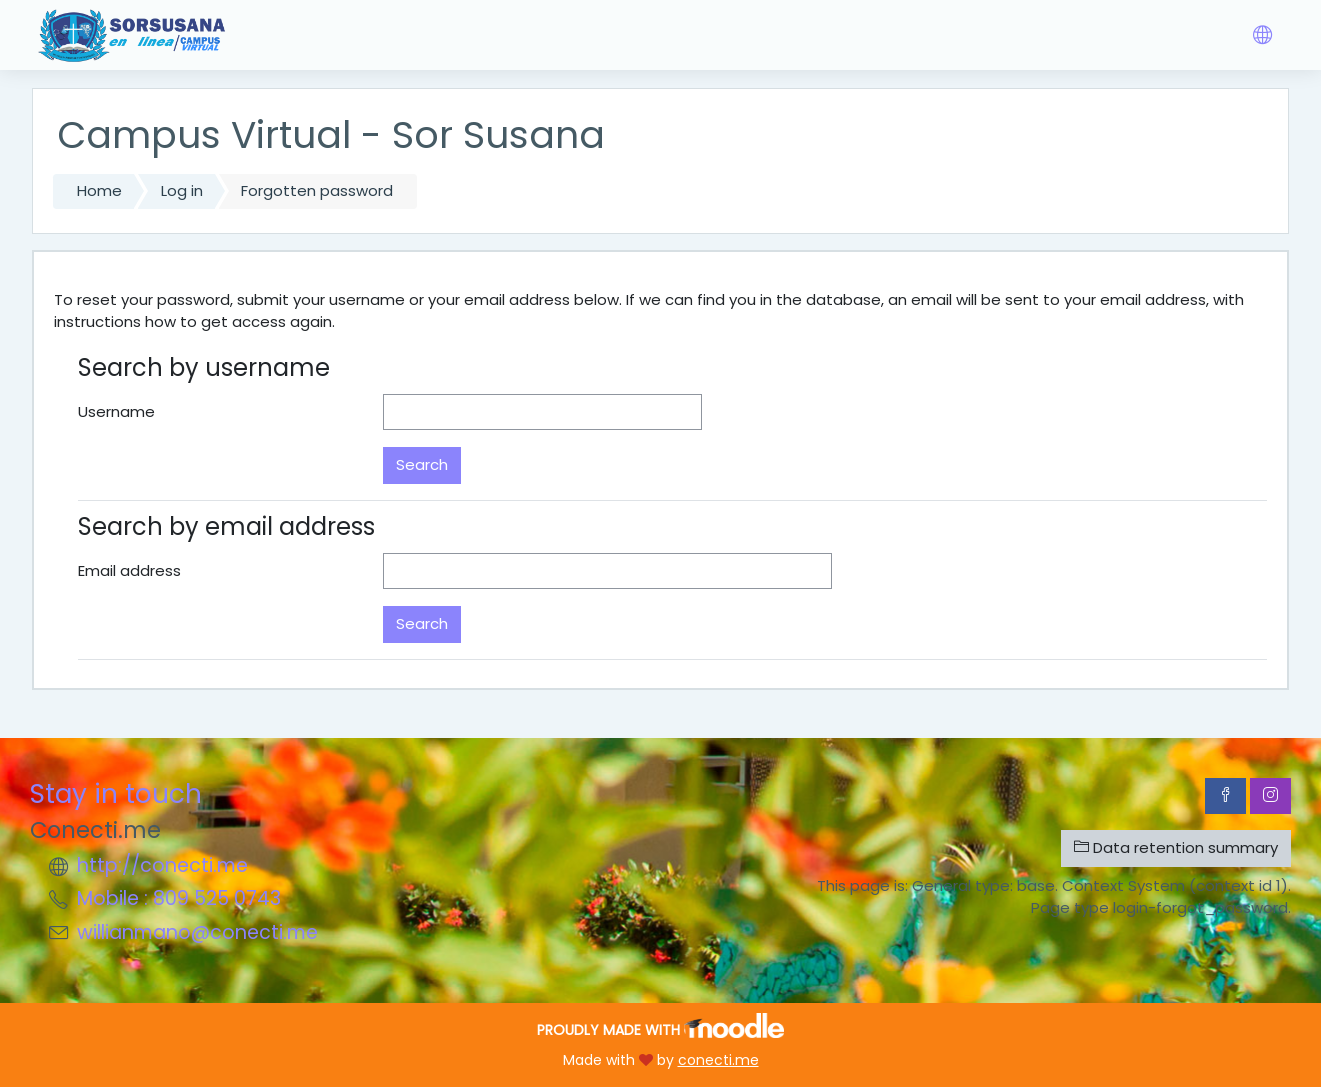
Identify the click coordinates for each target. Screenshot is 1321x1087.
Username (116, 411)
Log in (182, 190)
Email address (129, 570)
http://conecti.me (162, 865)
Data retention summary (1176, 847)
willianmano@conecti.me (197, 932)
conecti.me (718, 1060)
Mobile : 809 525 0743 (179, 898)
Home (99, 190)
